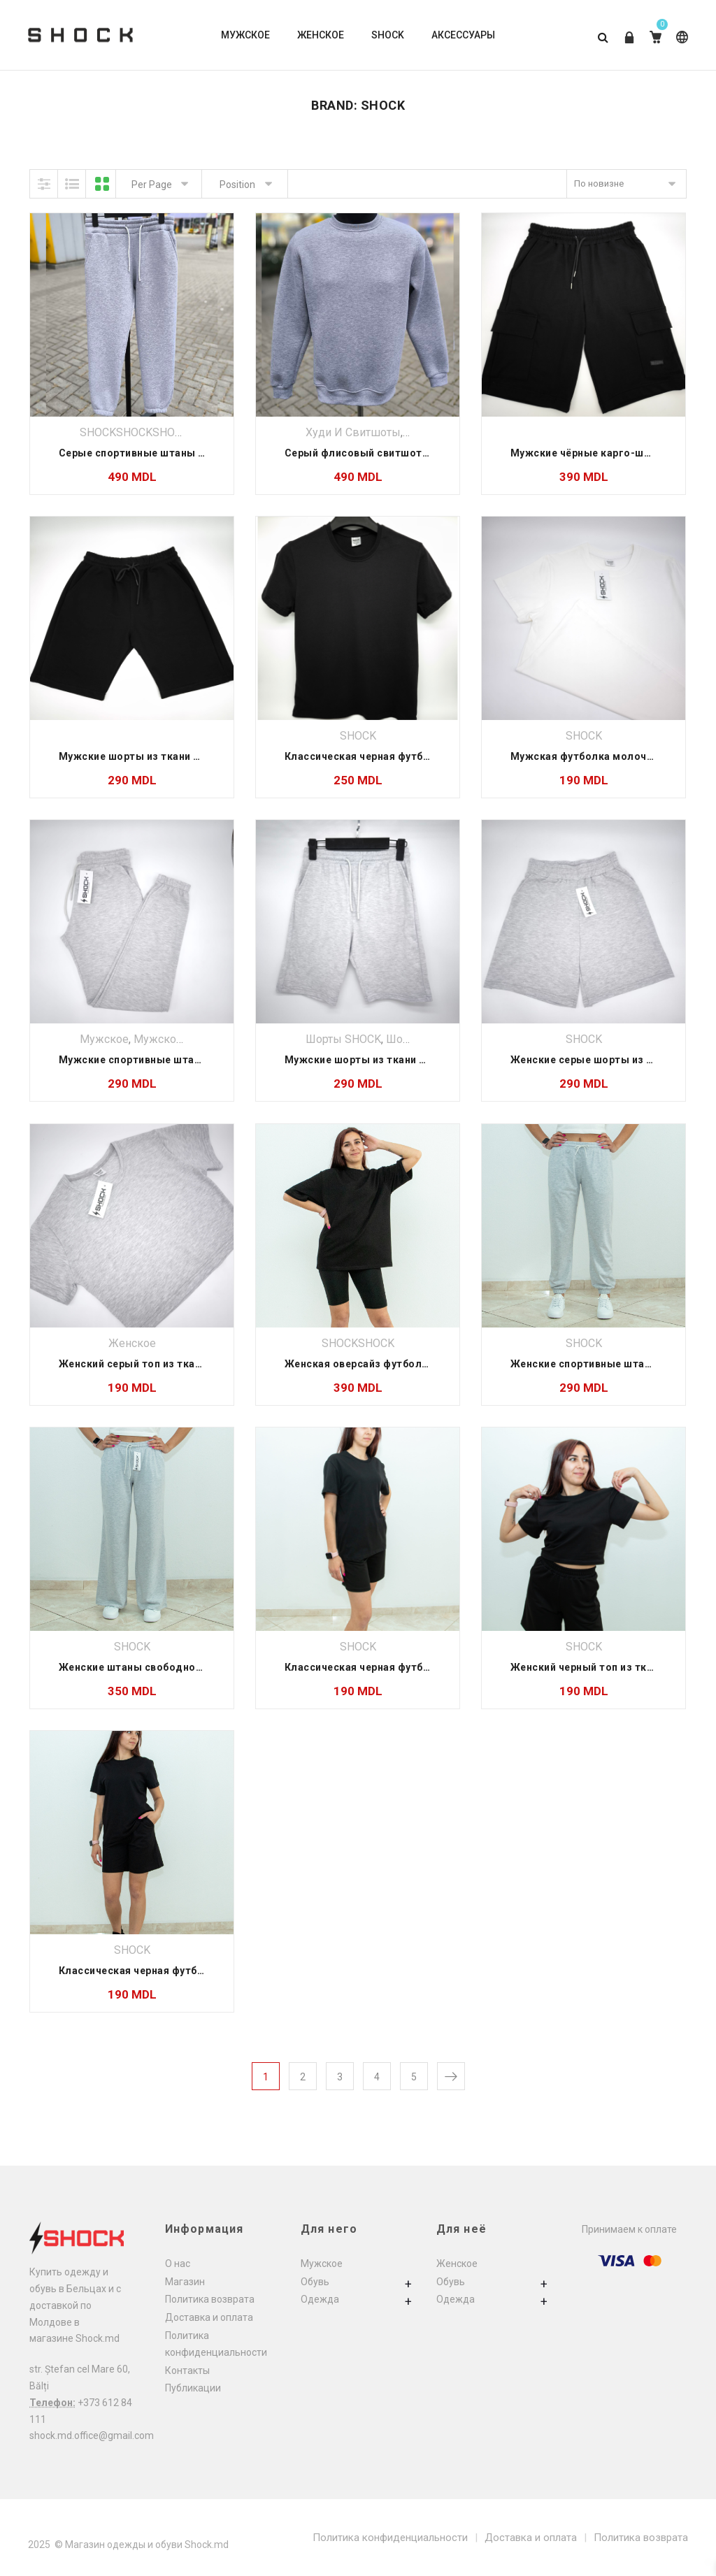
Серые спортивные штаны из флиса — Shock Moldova (197, 453)
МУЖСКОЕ (245, 35)
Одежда (320, 2299)
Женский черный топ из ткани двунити (610, 1667)
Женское (132, 1343)
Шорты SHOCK (343, 1039)
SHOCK (387, 35)
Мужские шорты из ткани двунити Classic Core (181, 756)
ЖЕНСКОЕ (320, 35)
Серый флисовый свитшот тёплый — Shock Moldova (419, 453)
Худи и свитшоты (353, 432)
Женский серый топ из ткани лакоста (155, 1363)
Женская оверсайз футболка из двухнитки (394, 1363)
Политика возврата (210, 2299)
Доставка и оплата (209, 2317)
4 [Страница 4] (377, 2076)
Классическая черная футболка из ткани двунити (412, 1667)
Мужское (104, 1039)
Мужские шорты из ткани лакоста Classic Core (407, 1059)
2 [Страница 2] (303, 2076)
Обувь (315, 2281)
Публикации (193, 2388)
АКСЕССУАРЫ (463, 35)
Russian (682, 37)
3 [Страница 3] (340, 2076)
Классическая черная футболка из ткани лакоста (412, 756)
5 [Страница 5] (414, 2076)
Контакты (187, 2370)
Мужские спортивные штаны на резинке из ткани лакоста (209, 1059)
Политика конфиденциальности (390, 2537)
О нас (177, 2263)
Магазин (185, 2281)
